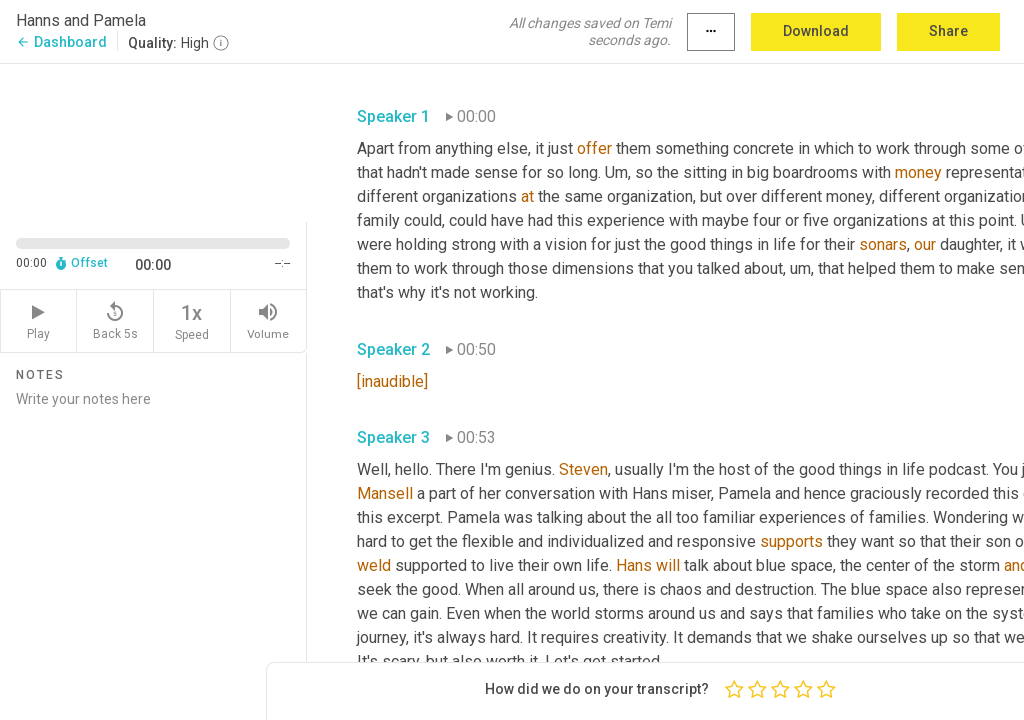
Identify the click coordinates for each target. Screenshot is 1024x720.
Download (816, 31)
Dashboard (61, 42)
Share (948, 31)
